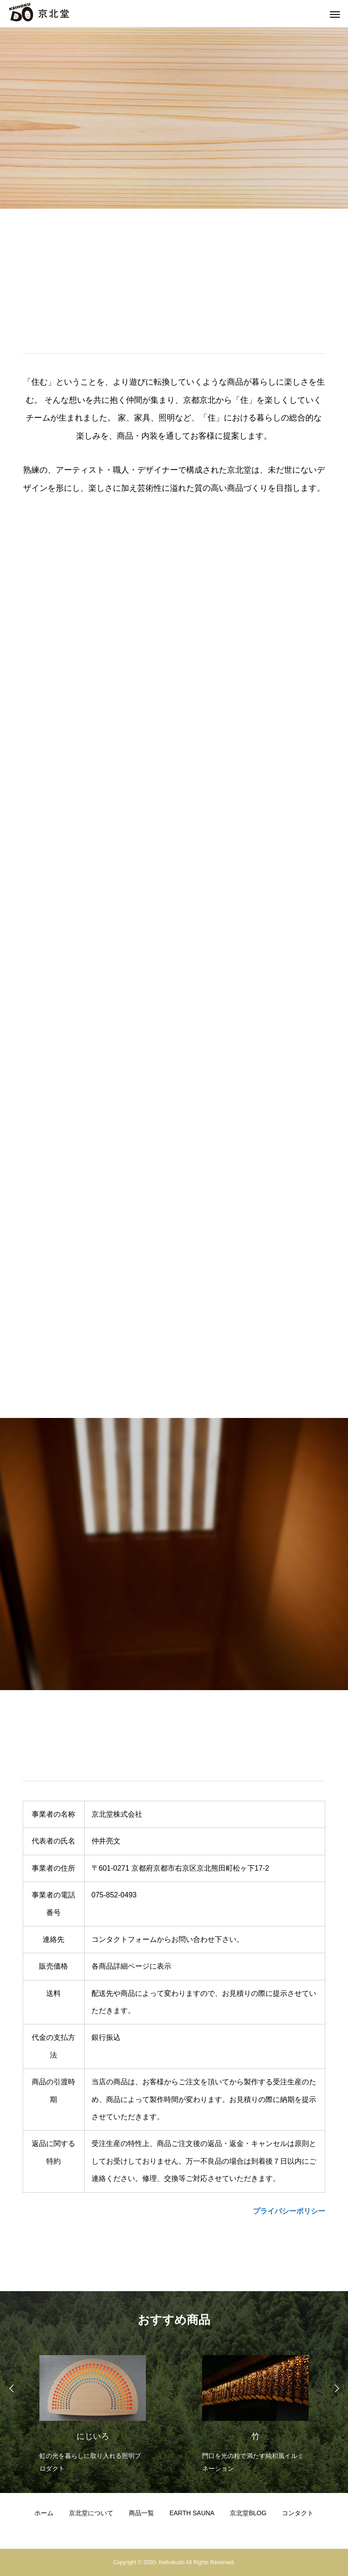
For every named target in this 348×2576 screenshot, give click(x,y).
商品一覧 (141, 2513)
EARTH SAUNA (191, 2513)
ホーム (43, 2513)
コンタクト (298, 2513)
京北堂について (91, 2513)
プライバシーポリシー (289, 2211)
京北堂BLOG (248, 2513)
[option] (93, 2411)
